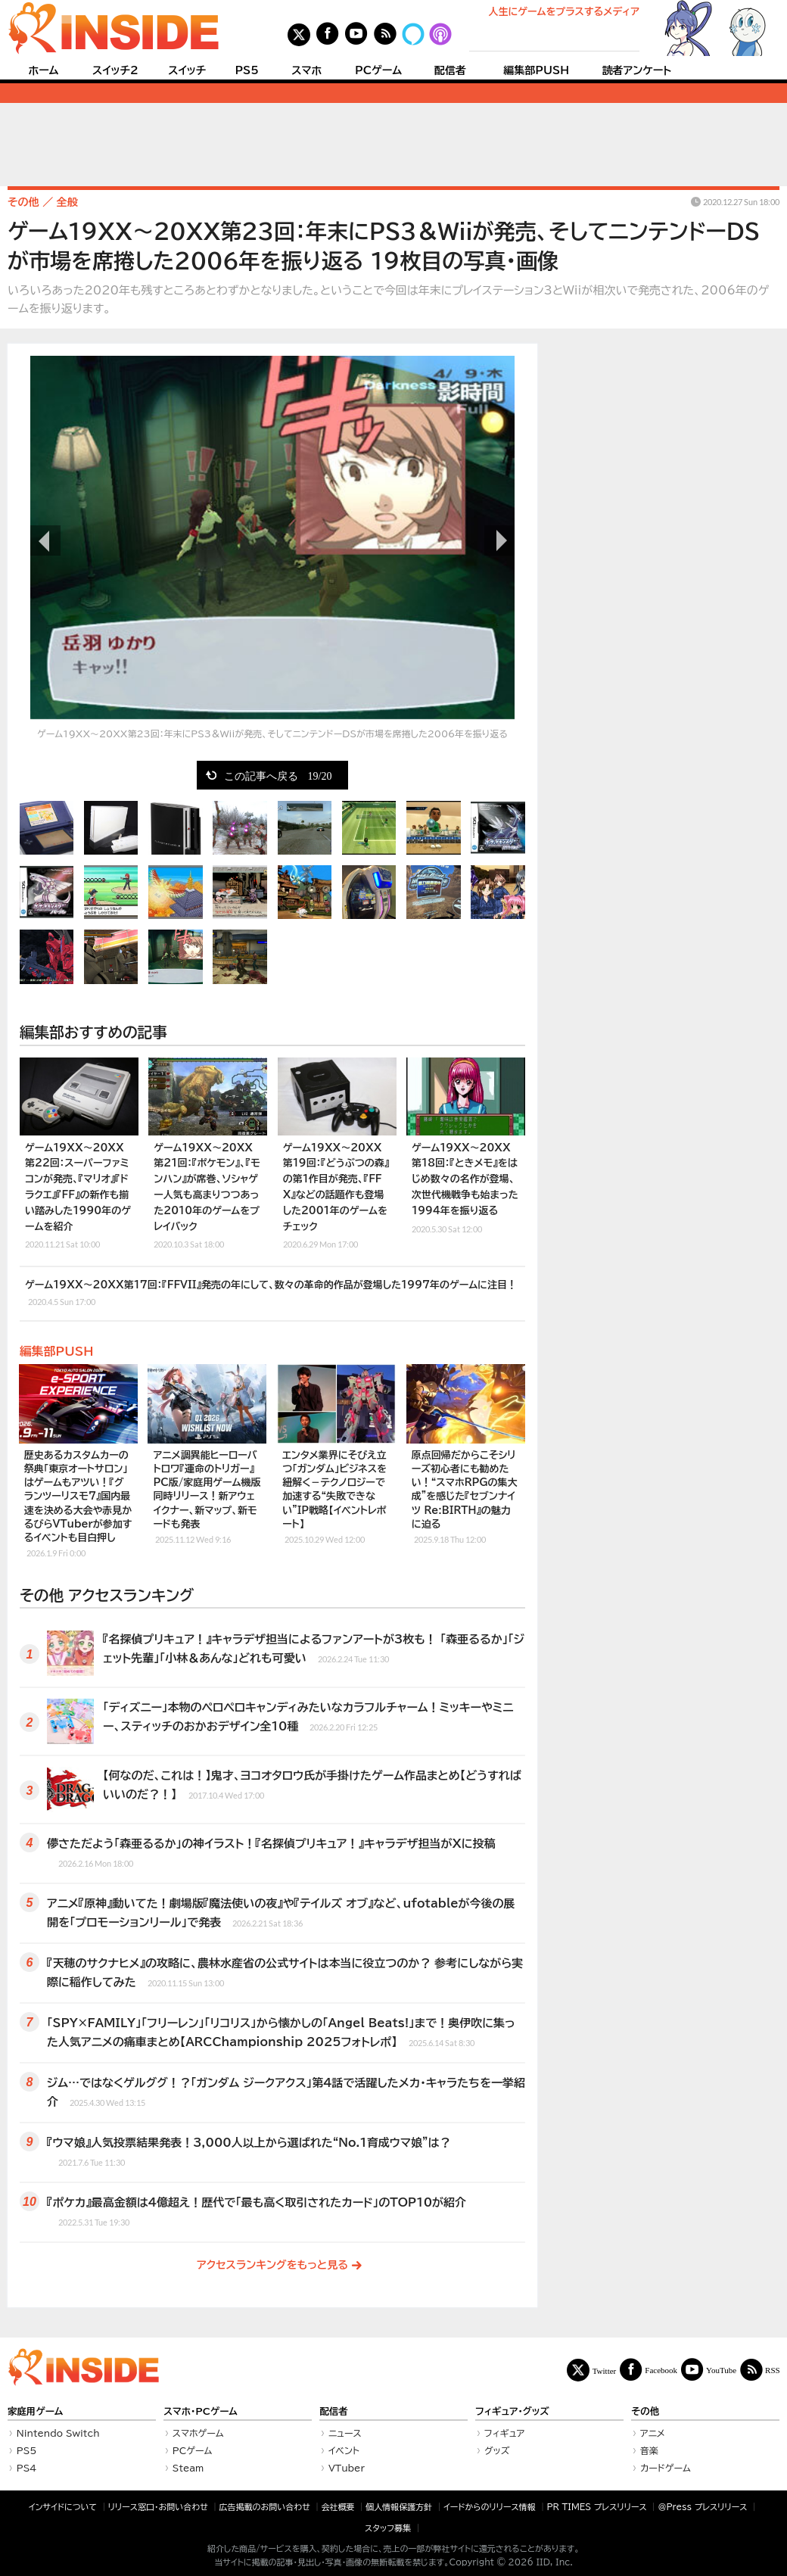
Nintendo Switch (58, 2432)
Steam (188, 2467)
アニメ (652, 2432)
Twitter (605, 2370)
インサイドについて (63, 2507)
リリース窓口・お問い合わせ (158, 2507)
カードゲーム (665, 2467)
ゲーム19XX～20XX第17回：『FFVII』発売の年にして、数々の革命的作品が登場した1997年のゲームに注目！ (271, 1294)
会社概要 (338, 2507)
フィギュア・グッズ (512, 2411)
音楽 (649, 2450)
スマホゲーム (198, 2432)
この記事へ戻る (278, 775)
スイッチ (187, 70)
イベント (343, 2450)
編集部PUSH (536, 70)
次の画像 (499, 540)
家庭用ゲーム (35, 2411)
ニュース (345, 2432)
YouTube (721, 2370)
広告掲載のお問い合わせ (264, 2507)
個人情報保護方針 (399, 2507)
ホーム (43, 70)
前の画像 (45, 540)
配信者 (450, 70)
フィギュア (504, 2432)
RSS (772, 2370)
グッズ (497, 2450)
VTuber (346, 2467)
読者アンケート (637, 70)
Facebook (661, 2370)
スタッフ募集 (388, 2528)
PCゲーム (378, 70)
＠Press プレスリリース (702, 2507)
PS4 (27, 2467)
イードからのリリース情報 (489, 2507)
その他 (645, 2411)
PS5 (247, 70)
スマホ (306, 70)
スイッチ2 (115, 70)
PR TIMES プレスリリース (596, 2507)
